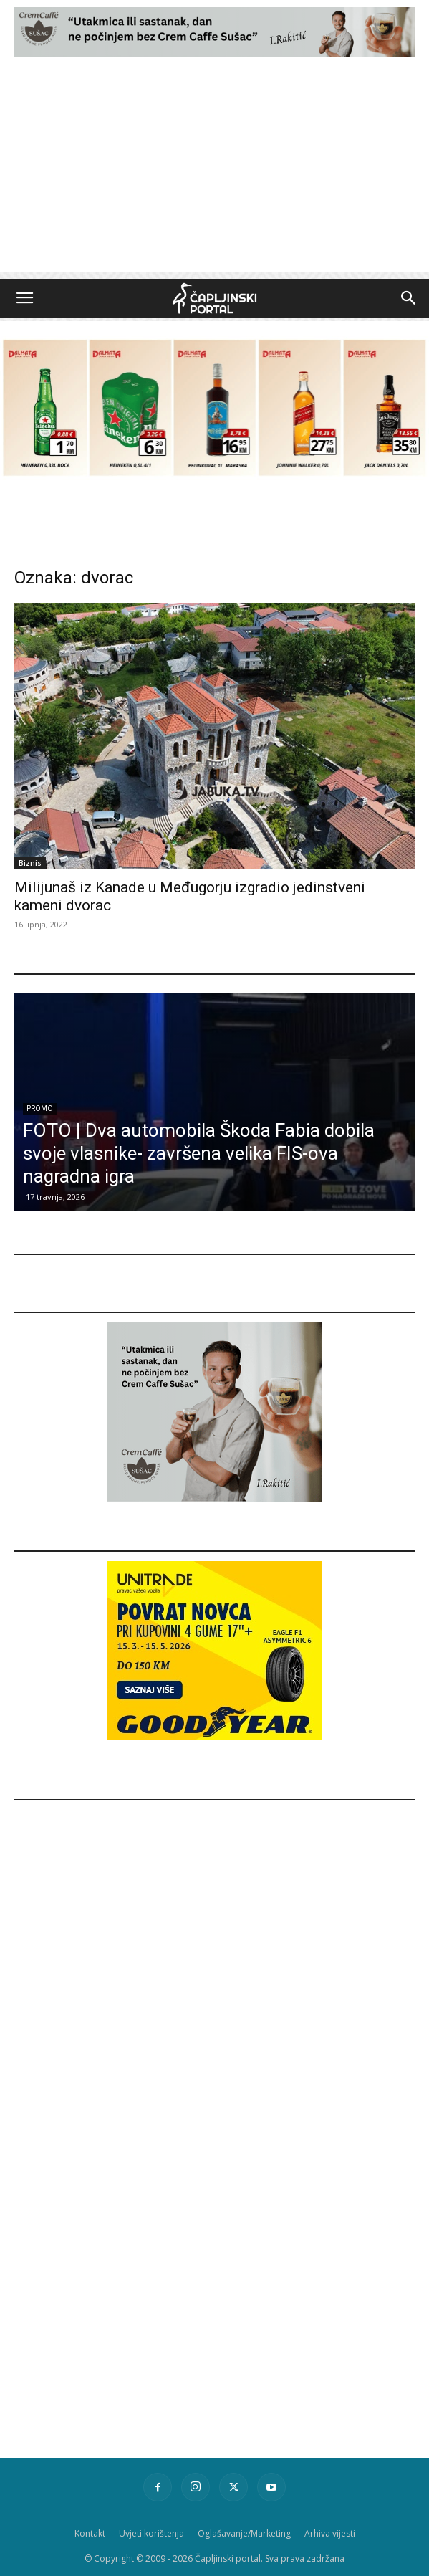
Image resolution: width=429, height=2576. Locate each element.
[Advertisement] (214, 171)
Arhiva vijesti (329, 2533)
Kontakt (89, 2533)
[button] (24, 298)
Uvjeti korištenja (151, 2533)
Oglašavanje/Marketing (244, 2533)
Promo (39, 1108)
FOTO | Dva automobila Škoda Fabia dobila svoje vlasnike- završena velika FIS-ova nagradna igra (199, 1153)
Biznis (30, 863)
